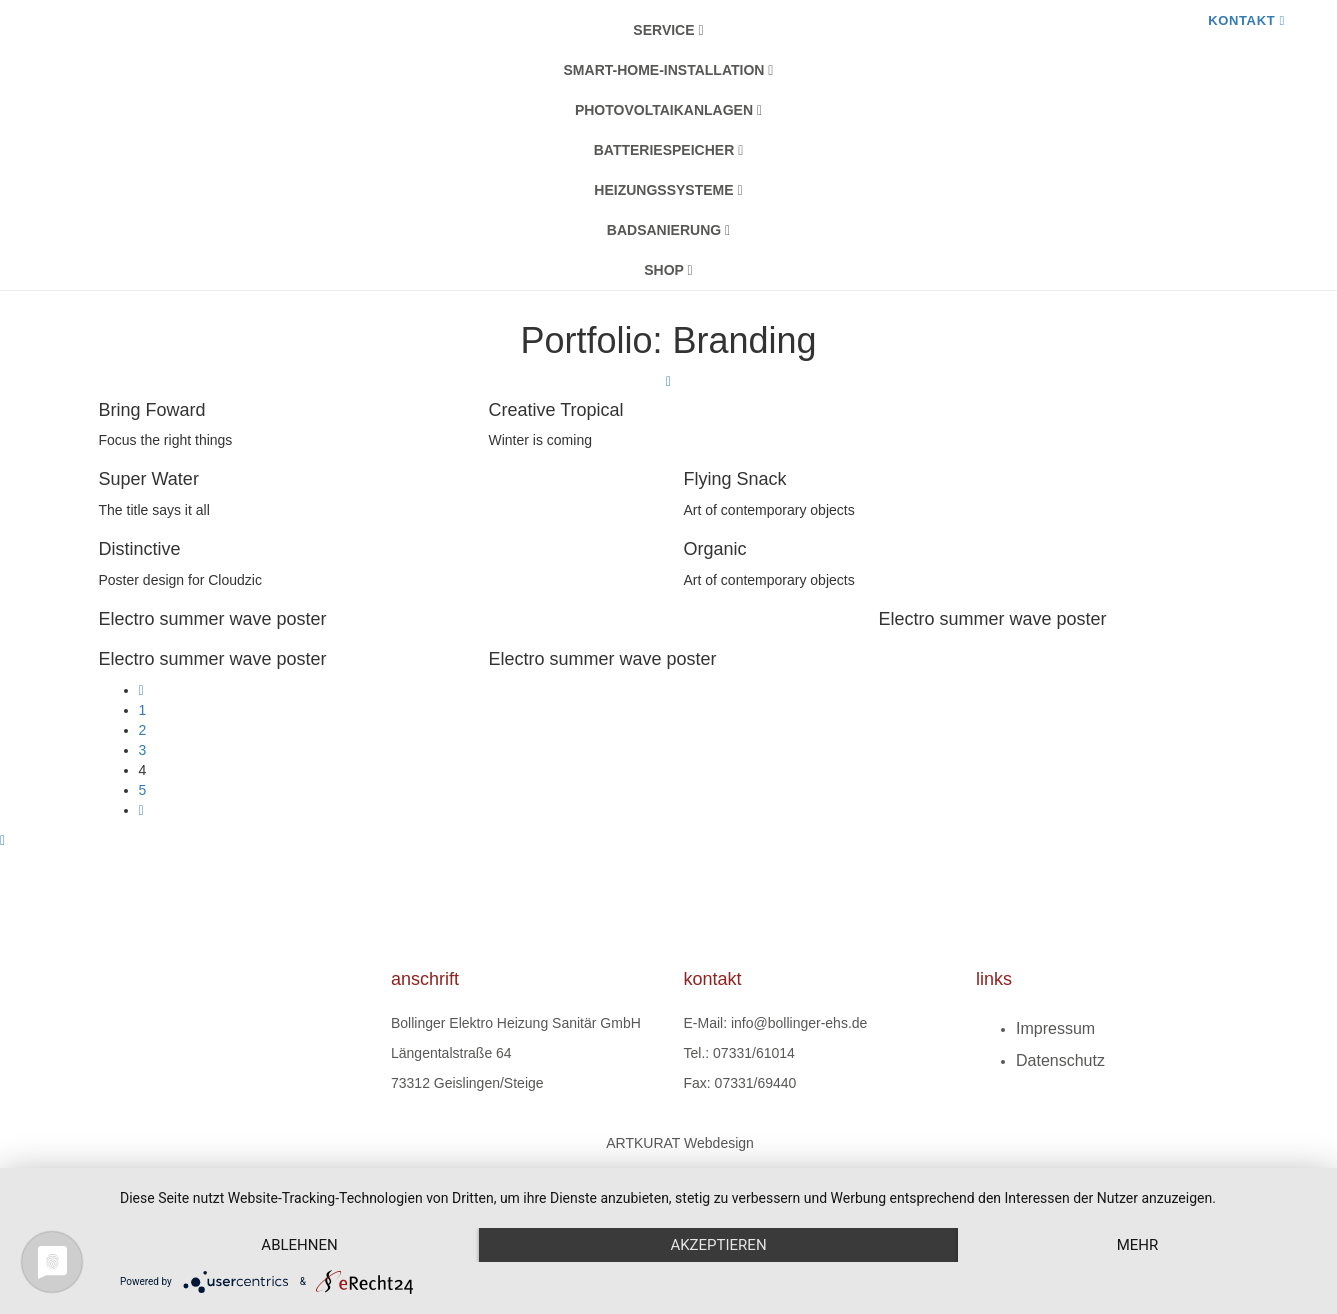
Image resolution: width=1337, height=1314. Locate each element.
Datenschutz (1060, 1060)
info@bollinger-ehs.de (799, 1023)
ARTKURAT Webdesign (680, 1143)
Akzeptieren (718, 1245)
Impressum (1055, 1028)
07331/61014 (754, 1053)
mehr (1138, 1245)
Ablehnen (299, 1245)
